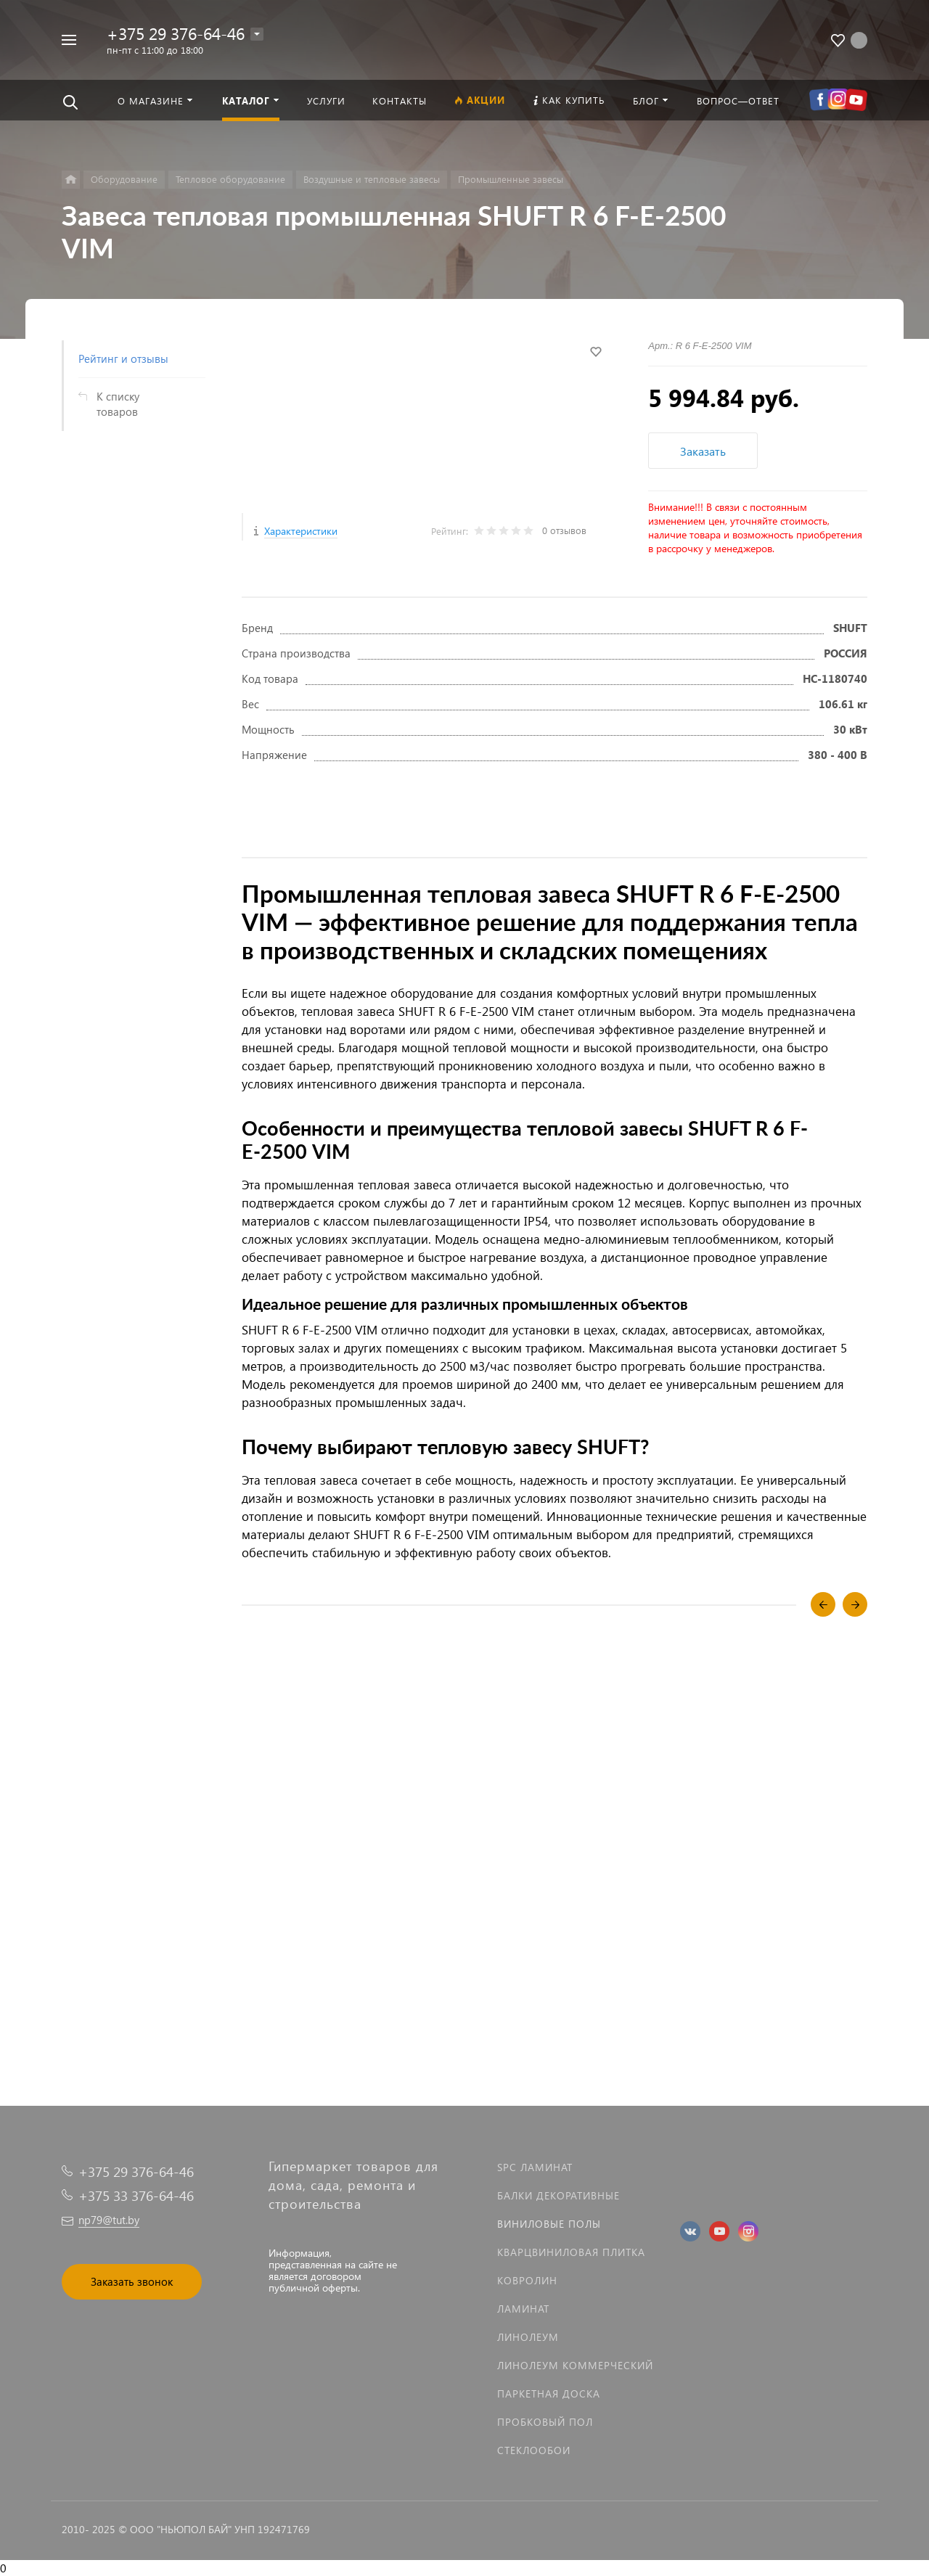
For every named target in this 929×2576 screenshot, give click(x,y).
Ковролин (527, 2280)
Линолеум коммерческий (575, 2365)
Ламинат (523, 2308)
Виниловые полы (549, 2224)
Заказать (703, 451)
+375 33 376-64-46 (136, 2195)
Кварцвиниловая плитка (571, 2252)
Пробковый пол (545, 2422)
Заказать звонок (132, 2281)
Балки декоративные (558, 2195)
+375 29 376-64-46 (176, 33)
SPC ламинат (535, 2167)
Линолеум (528, 2337)
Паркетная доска (548, 2393)
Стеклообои (533, 2450)
